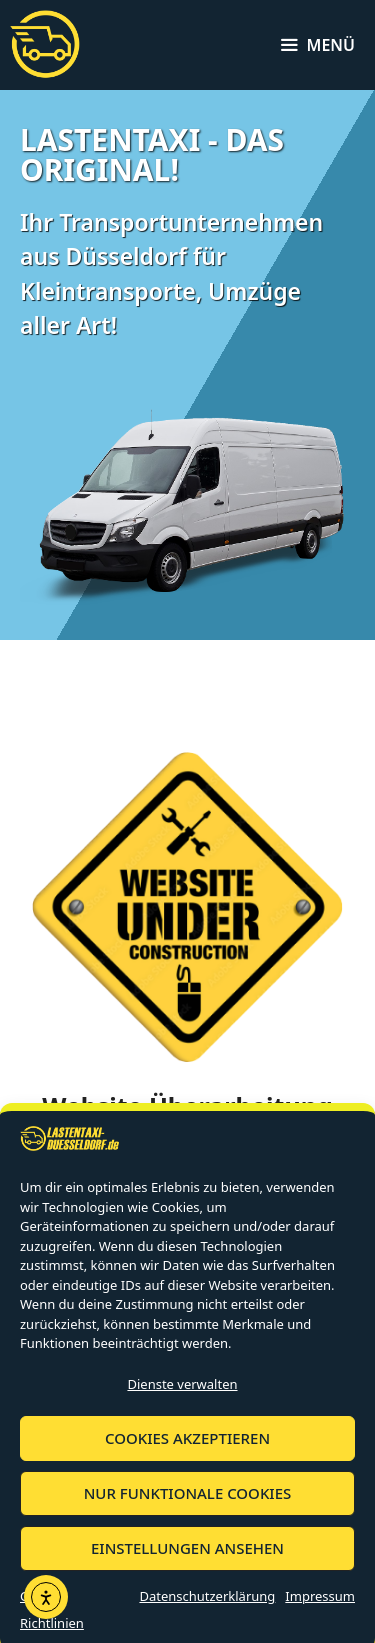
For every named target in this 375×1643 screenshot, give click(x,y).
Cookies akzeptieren (187, 1452)
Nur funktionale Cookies (188, 1507)
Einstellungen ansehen (187, 1562)
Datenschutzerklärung (207, 1609)
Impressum (320, 1609)
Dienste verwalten (182, 1397)
